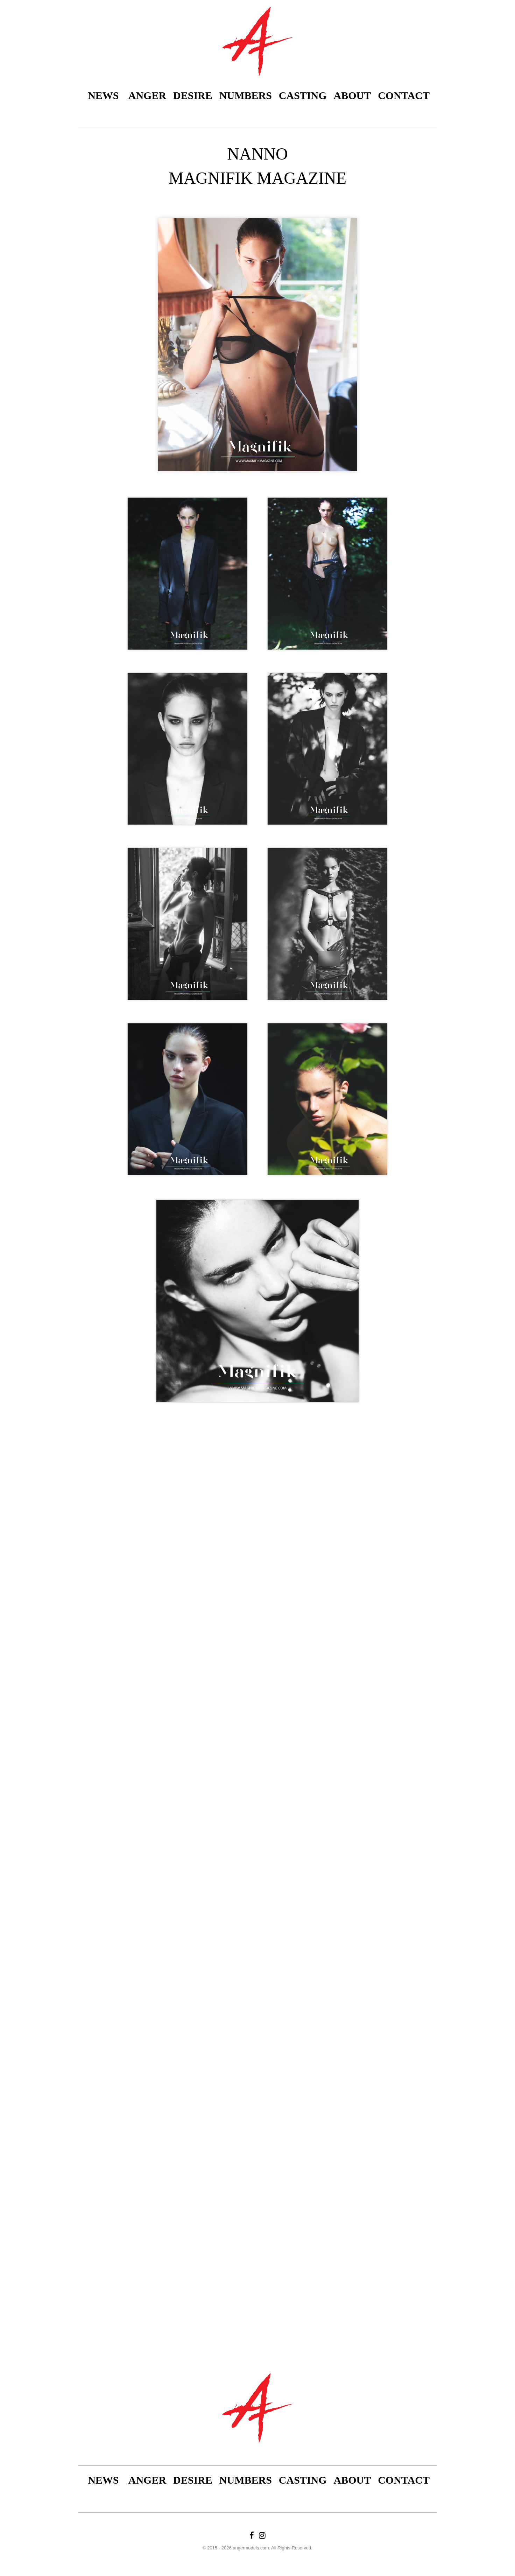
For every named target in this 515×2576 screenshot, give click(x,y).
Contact (404, 95)
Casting (303, 95)
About (352, 95)
